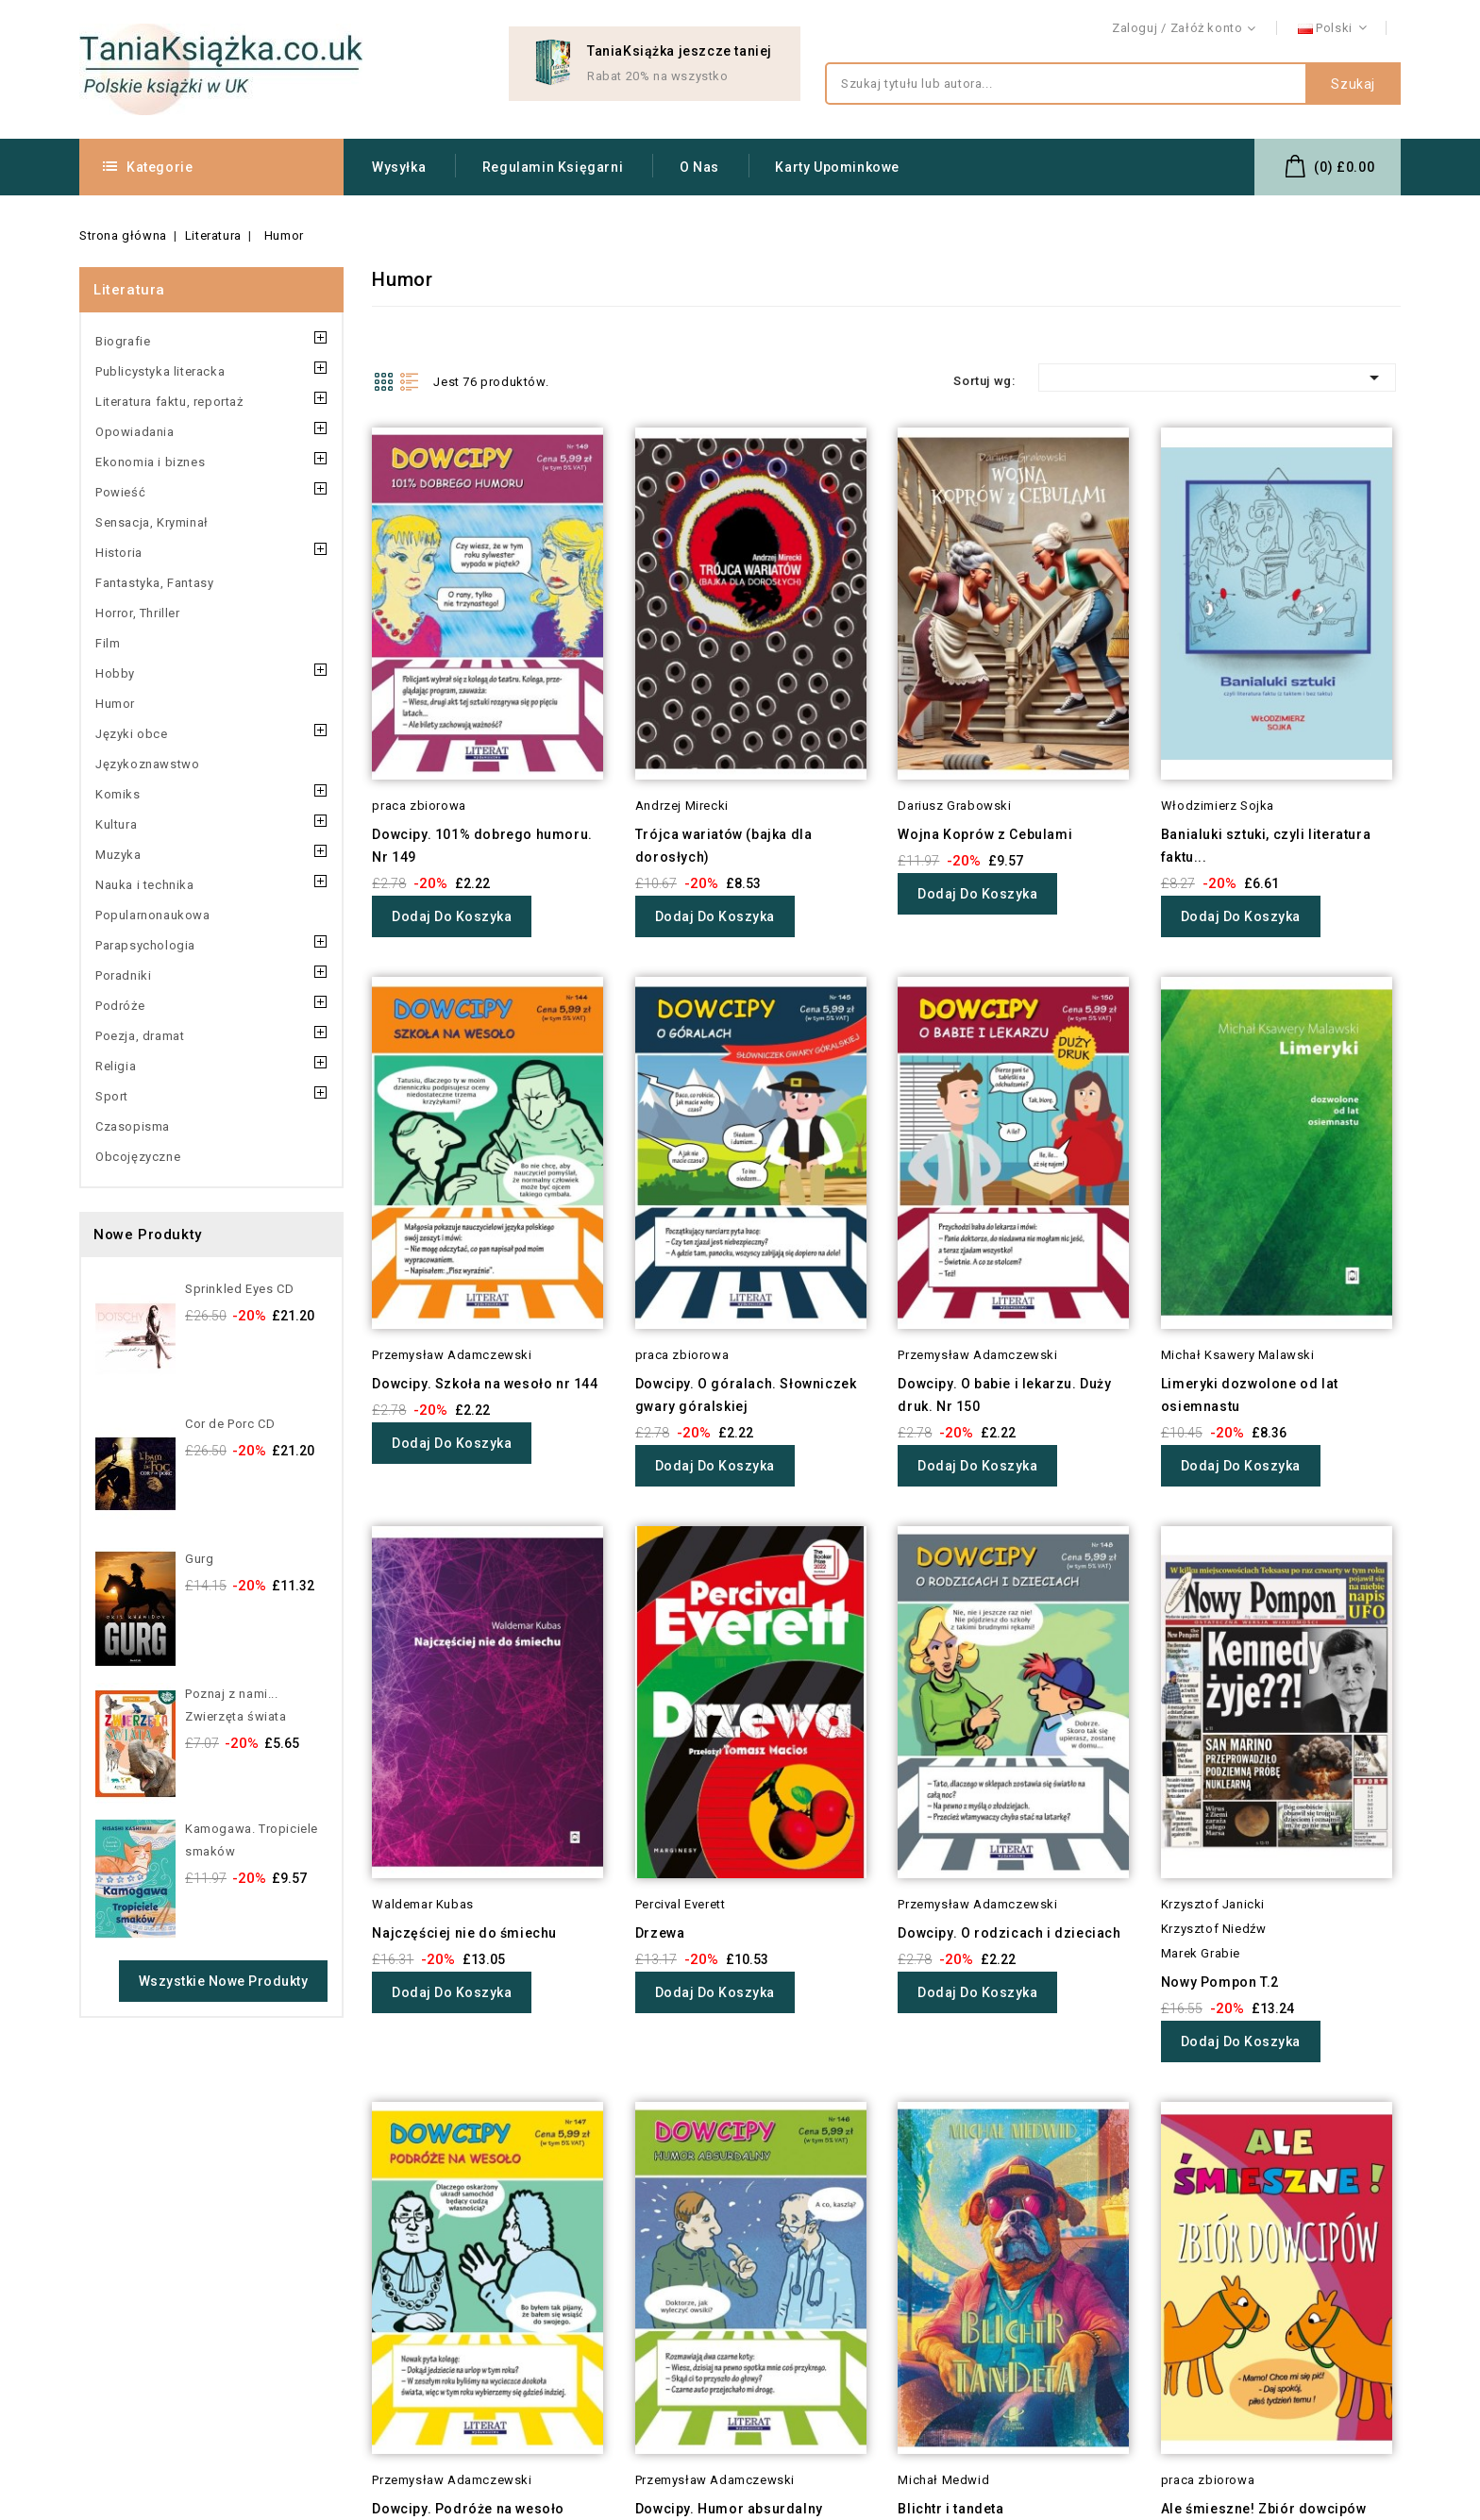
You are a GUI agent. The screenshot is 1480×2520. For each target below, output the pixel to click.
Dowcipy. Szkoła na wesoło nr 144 (484, 1383)
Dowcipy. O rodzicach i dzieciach (1009, 1932)
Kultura (116, 824)
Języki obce (131, 734)
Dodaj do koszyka (452, 916)
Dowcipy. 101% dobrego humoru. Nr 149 (482, 846)
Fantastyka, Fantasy (154, 583)
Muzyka (118, 855)
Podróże (119, 1006)
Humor (115, 704)
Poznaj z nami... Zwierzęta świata (236, 1705)
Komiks (118, 794)
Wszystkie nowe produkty (224, 1981)
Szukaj (1353, 84)
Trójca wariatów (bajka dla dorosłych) (724, 846)
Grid (383, 381)
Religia (115, 1066)
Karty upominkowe (837, 167)
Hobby (115, 673)
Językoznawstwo (147, 764)
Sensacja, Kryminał (152, 522)
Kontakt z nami (1356, 29)
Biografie (122, 341)
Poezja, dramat (139, 1036)
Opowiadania (135, 432)
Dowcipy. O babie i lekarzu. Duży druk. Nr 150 (1004, 1395)
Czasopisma (132, 1126)
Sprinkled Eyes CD (239, 1289)
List (409, 381)
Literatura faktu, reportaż (169, 402)
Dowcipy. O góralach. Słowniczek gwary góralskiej (746, 1395)
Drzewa (660, 1932)
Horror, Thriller (137, 613)
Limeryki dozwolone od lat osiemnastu (1249, 1395)
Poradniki (123, 975)
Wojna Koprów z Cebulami (985, 834)
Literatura (129, 289)
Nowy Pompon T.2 (1220, 1982)
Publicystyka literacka (160, 371)
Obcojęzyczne (137, 1157)
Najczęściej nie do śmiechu (464, 1932)
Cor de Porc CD (230, 1424)
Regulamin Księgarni (552, 167)
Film (107, 643)
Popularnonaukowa (152, 915)
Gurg (199, 1559)
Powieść (120, 492)
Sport (111, 1096)
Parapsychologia (145, 945)
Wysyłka (399, 167)
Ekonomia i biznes (150, 462)
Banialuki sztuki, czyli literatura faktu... (1266, 846)
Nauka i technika (144, 885)
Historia (119, 553)
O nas (699, 167)
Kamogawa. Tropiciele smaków (251, 1840)
